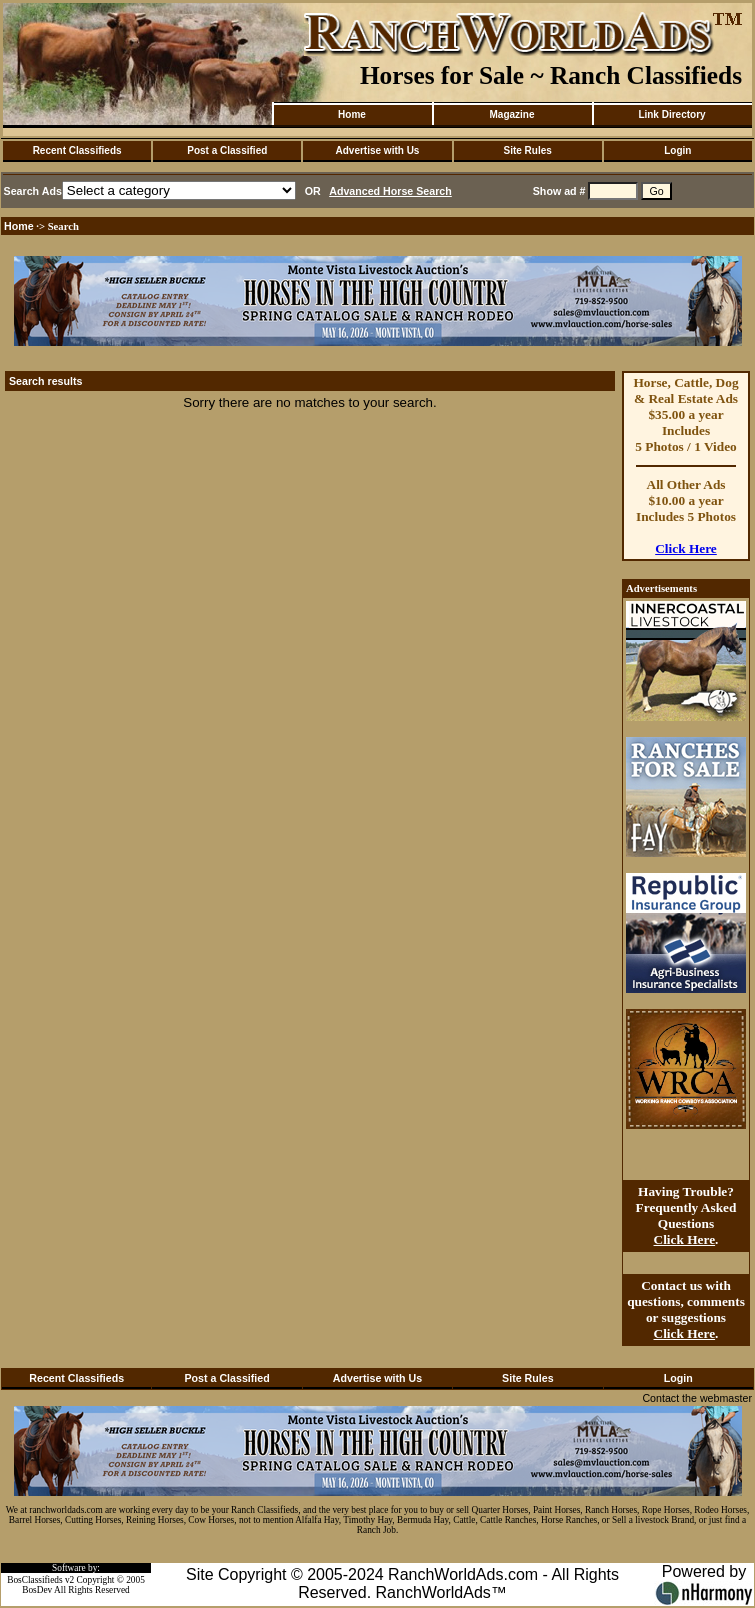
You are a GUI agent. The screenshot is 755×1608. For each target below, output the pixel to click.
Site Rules (527, 150)
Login (677, 150)
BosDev (37, 1590)
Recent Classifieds (77, 150)
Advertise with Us (378, 150)
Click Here (686, 548)
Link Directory (671, 114)
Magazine (511, 114)
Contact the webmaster (697, 1398)
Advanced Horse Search (390, 191)
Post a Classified (227, 150)
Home (352, 114)
